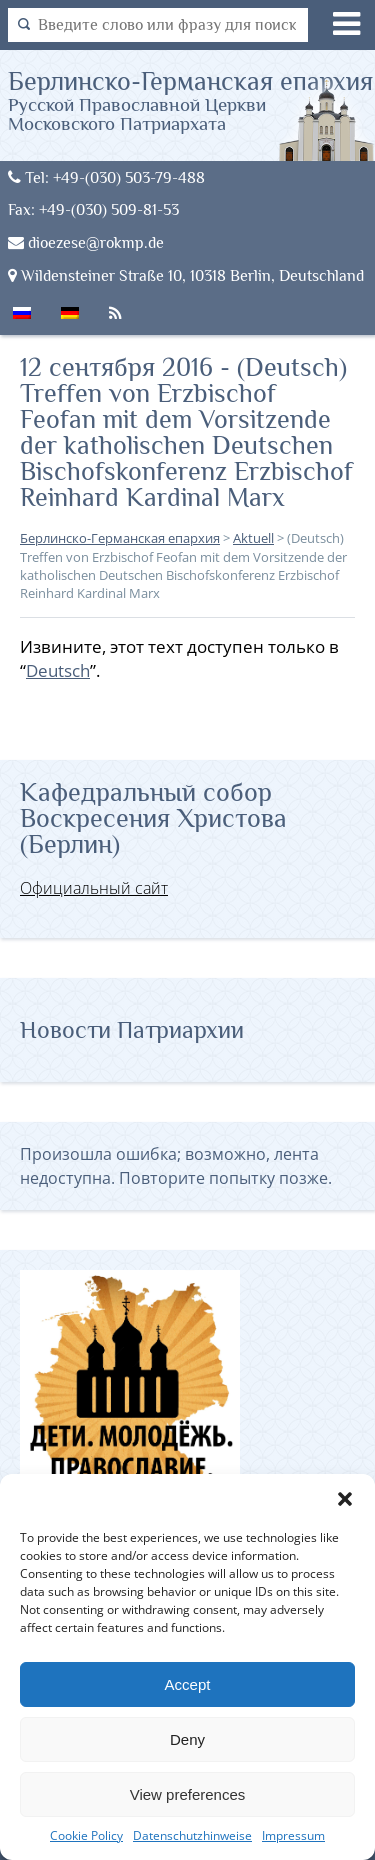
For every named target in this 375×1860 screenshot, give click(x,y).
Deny (187, 1739)
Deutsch (58, 670)
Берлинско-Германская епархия (192, 100)
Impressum (293, 1835)
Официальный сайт (94, 888)
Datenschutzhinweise (192, 1835)
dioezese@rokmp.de (86, 242)
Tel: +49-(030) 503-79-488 (106, 177)
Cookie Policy (86, 1835)
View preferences (188, 1794)
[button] (345, 1499)
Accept (188, 1684)
